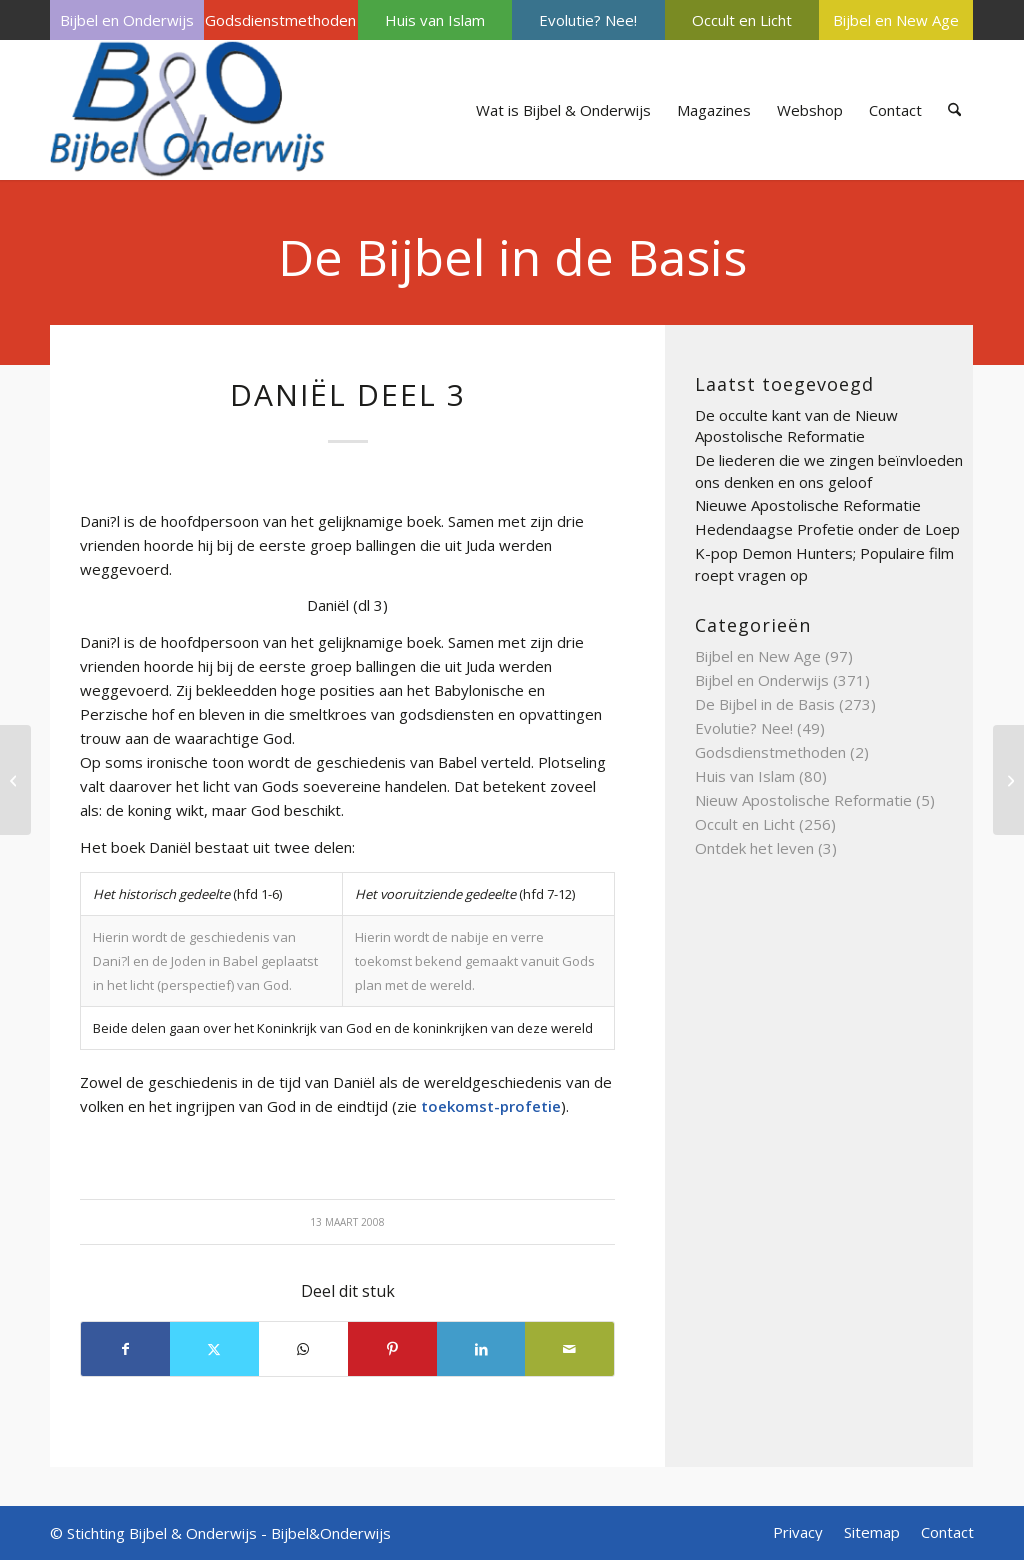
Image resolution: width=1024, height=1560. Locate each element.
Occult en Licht (742, 20)
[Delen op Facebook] (125, 1349)
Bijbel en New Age (896, 20)
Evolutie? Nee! (588, 20)
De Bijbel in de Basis (512, 257)
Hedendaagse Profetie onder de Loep (827, 529)
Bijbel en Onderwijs (127, 20)
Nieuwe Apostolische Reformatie (808, 505)
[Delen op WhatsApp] (303, 1349)
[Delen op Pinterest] (392, 1349)
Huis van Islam (435, 20)
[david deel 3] (15, 780)
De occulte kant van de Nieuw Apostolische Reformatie (796, 426)
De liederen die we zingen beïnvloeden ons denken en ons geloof (829, 471)
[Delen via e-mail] (569, 1349)
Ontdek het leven (754, 848)
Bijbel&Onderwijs (331, 1533)
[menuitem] (127, 20)
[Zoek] (954, 110)
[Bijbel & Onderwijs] (187, 110)
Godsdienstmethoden (280, 20)
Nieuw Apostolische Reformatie (803, 800)
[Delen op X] (214, 1349)
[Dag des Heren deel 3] (1008, 780)
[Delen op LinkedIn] (481, 1349)
